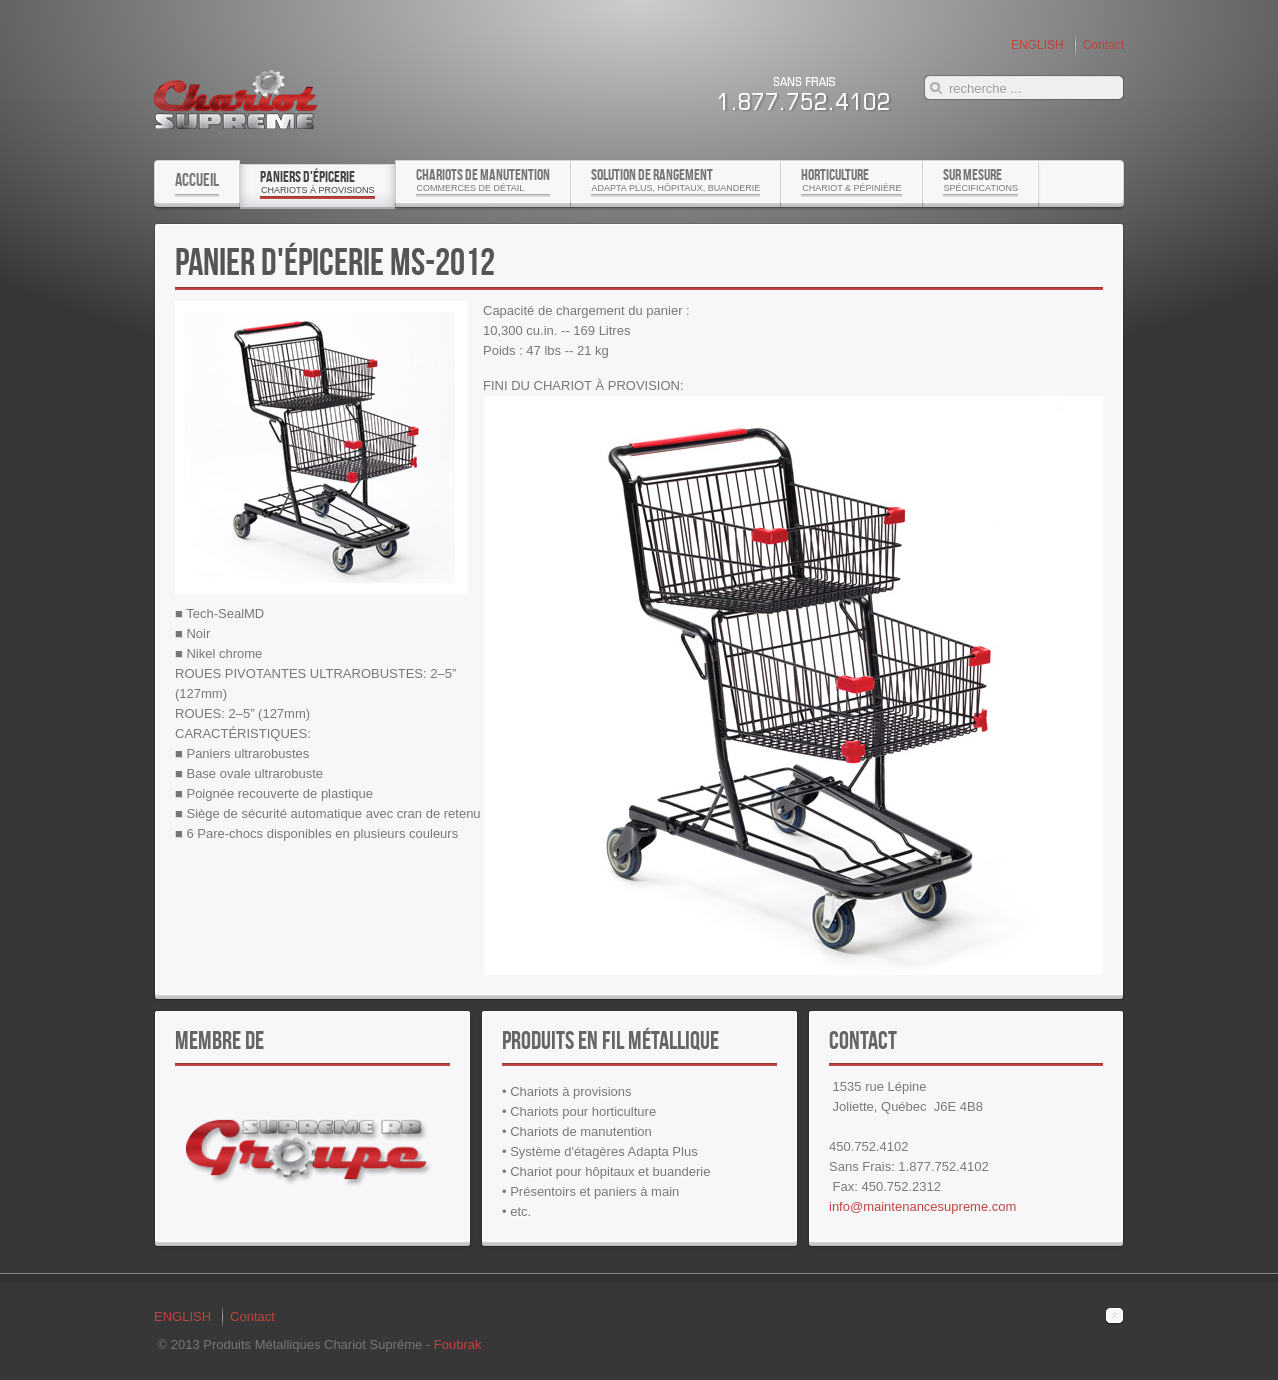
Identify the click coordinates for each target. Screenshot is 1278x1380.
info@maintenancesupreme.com (922, 1206)
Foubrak (458, 1344)
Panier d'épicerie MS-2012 (335, 261)
